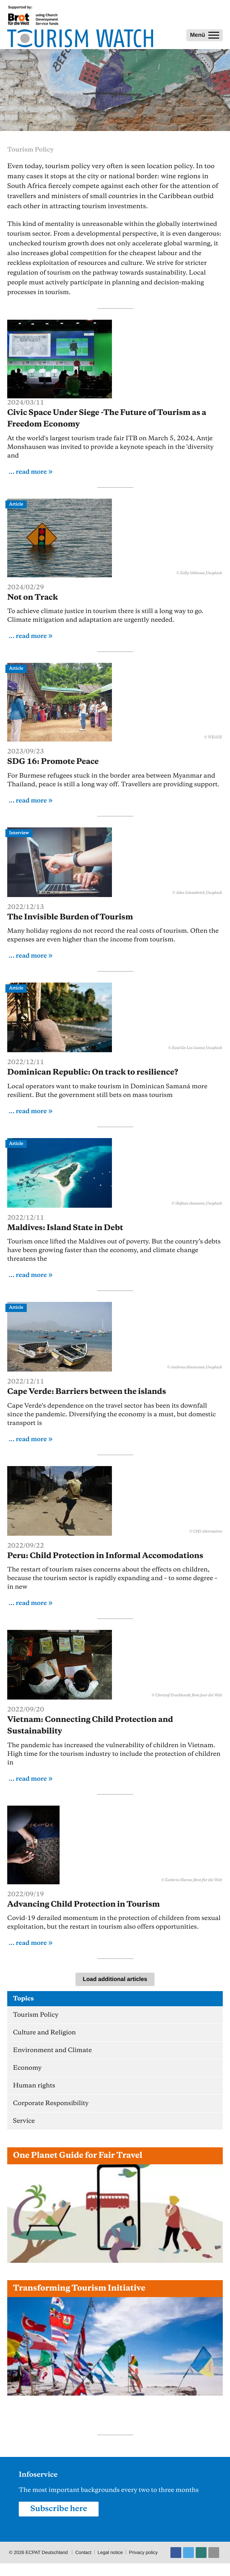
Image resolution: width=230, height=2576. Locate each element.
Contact (83, 2552)
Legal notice (110, 2552)
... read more (27, 472)
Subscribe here (58, 2509)
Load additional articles (115, 1979)
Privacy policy (143, 2552)
